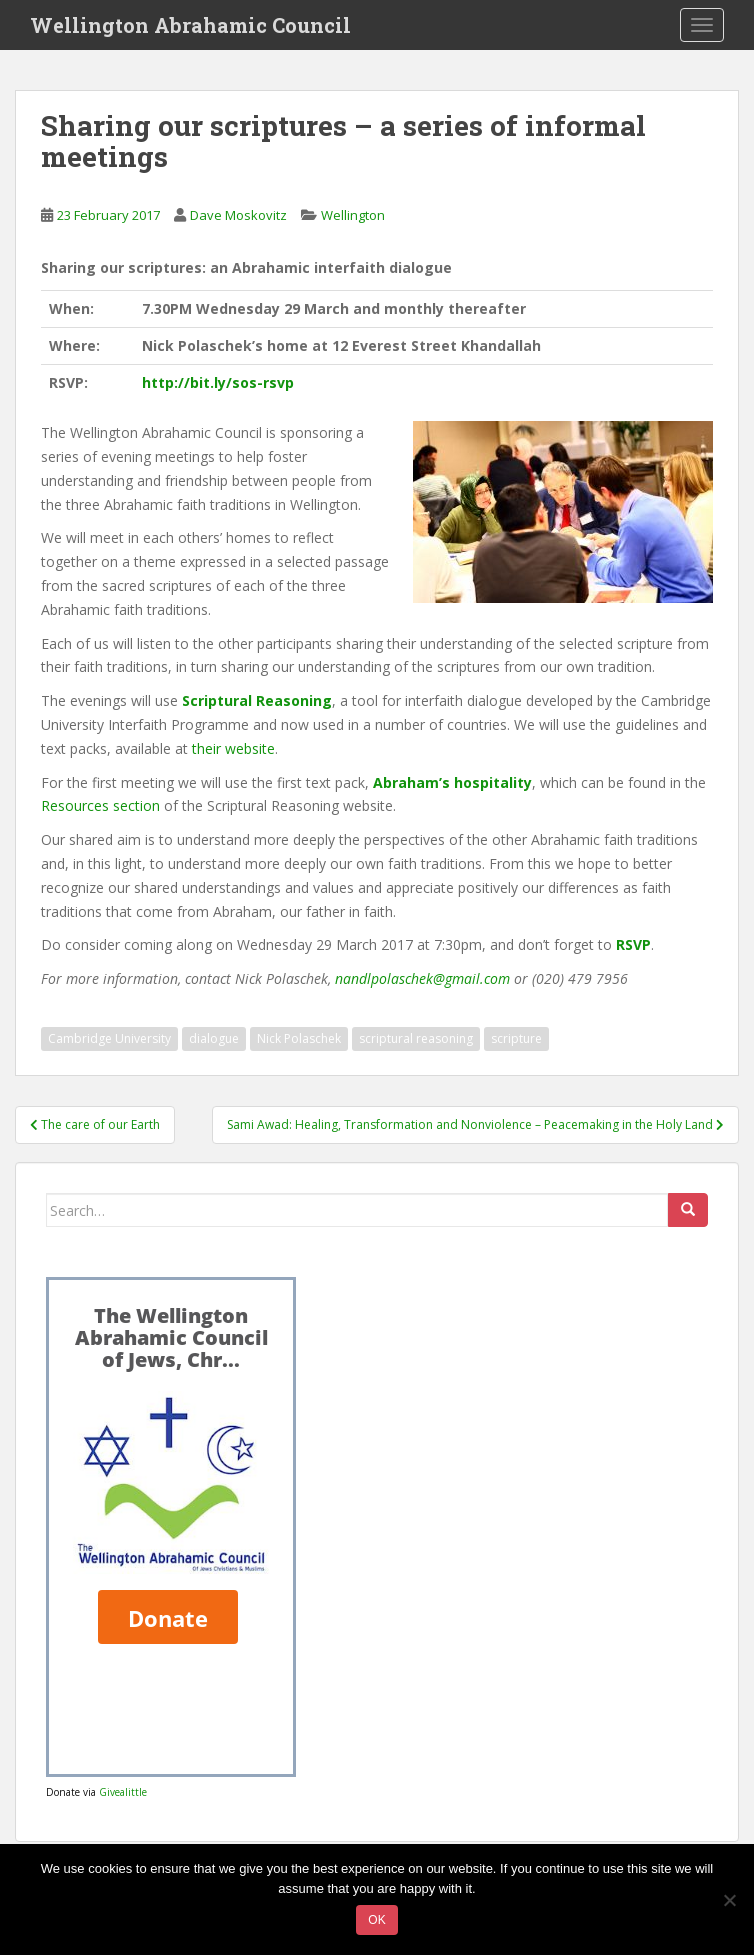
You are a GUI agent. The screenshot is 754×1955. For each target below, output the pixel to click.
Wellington (353, 215)
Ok (376, 1920)
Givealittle (123, 1792)
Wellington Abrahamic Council (190, 25)
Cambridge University (109, 1038)
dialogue (214, 1038)
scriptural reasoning (416, 1038)
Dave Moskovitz (238, 215)
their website (233, 748)
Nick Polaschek (299, 1038)
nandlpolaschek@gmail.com (422, 978)
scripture (516, 1038)
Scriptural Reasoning (257, 700)
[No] (729, 1900)
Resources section (100, 805)
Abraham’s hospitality (452, 782)
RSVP (633, 944)
